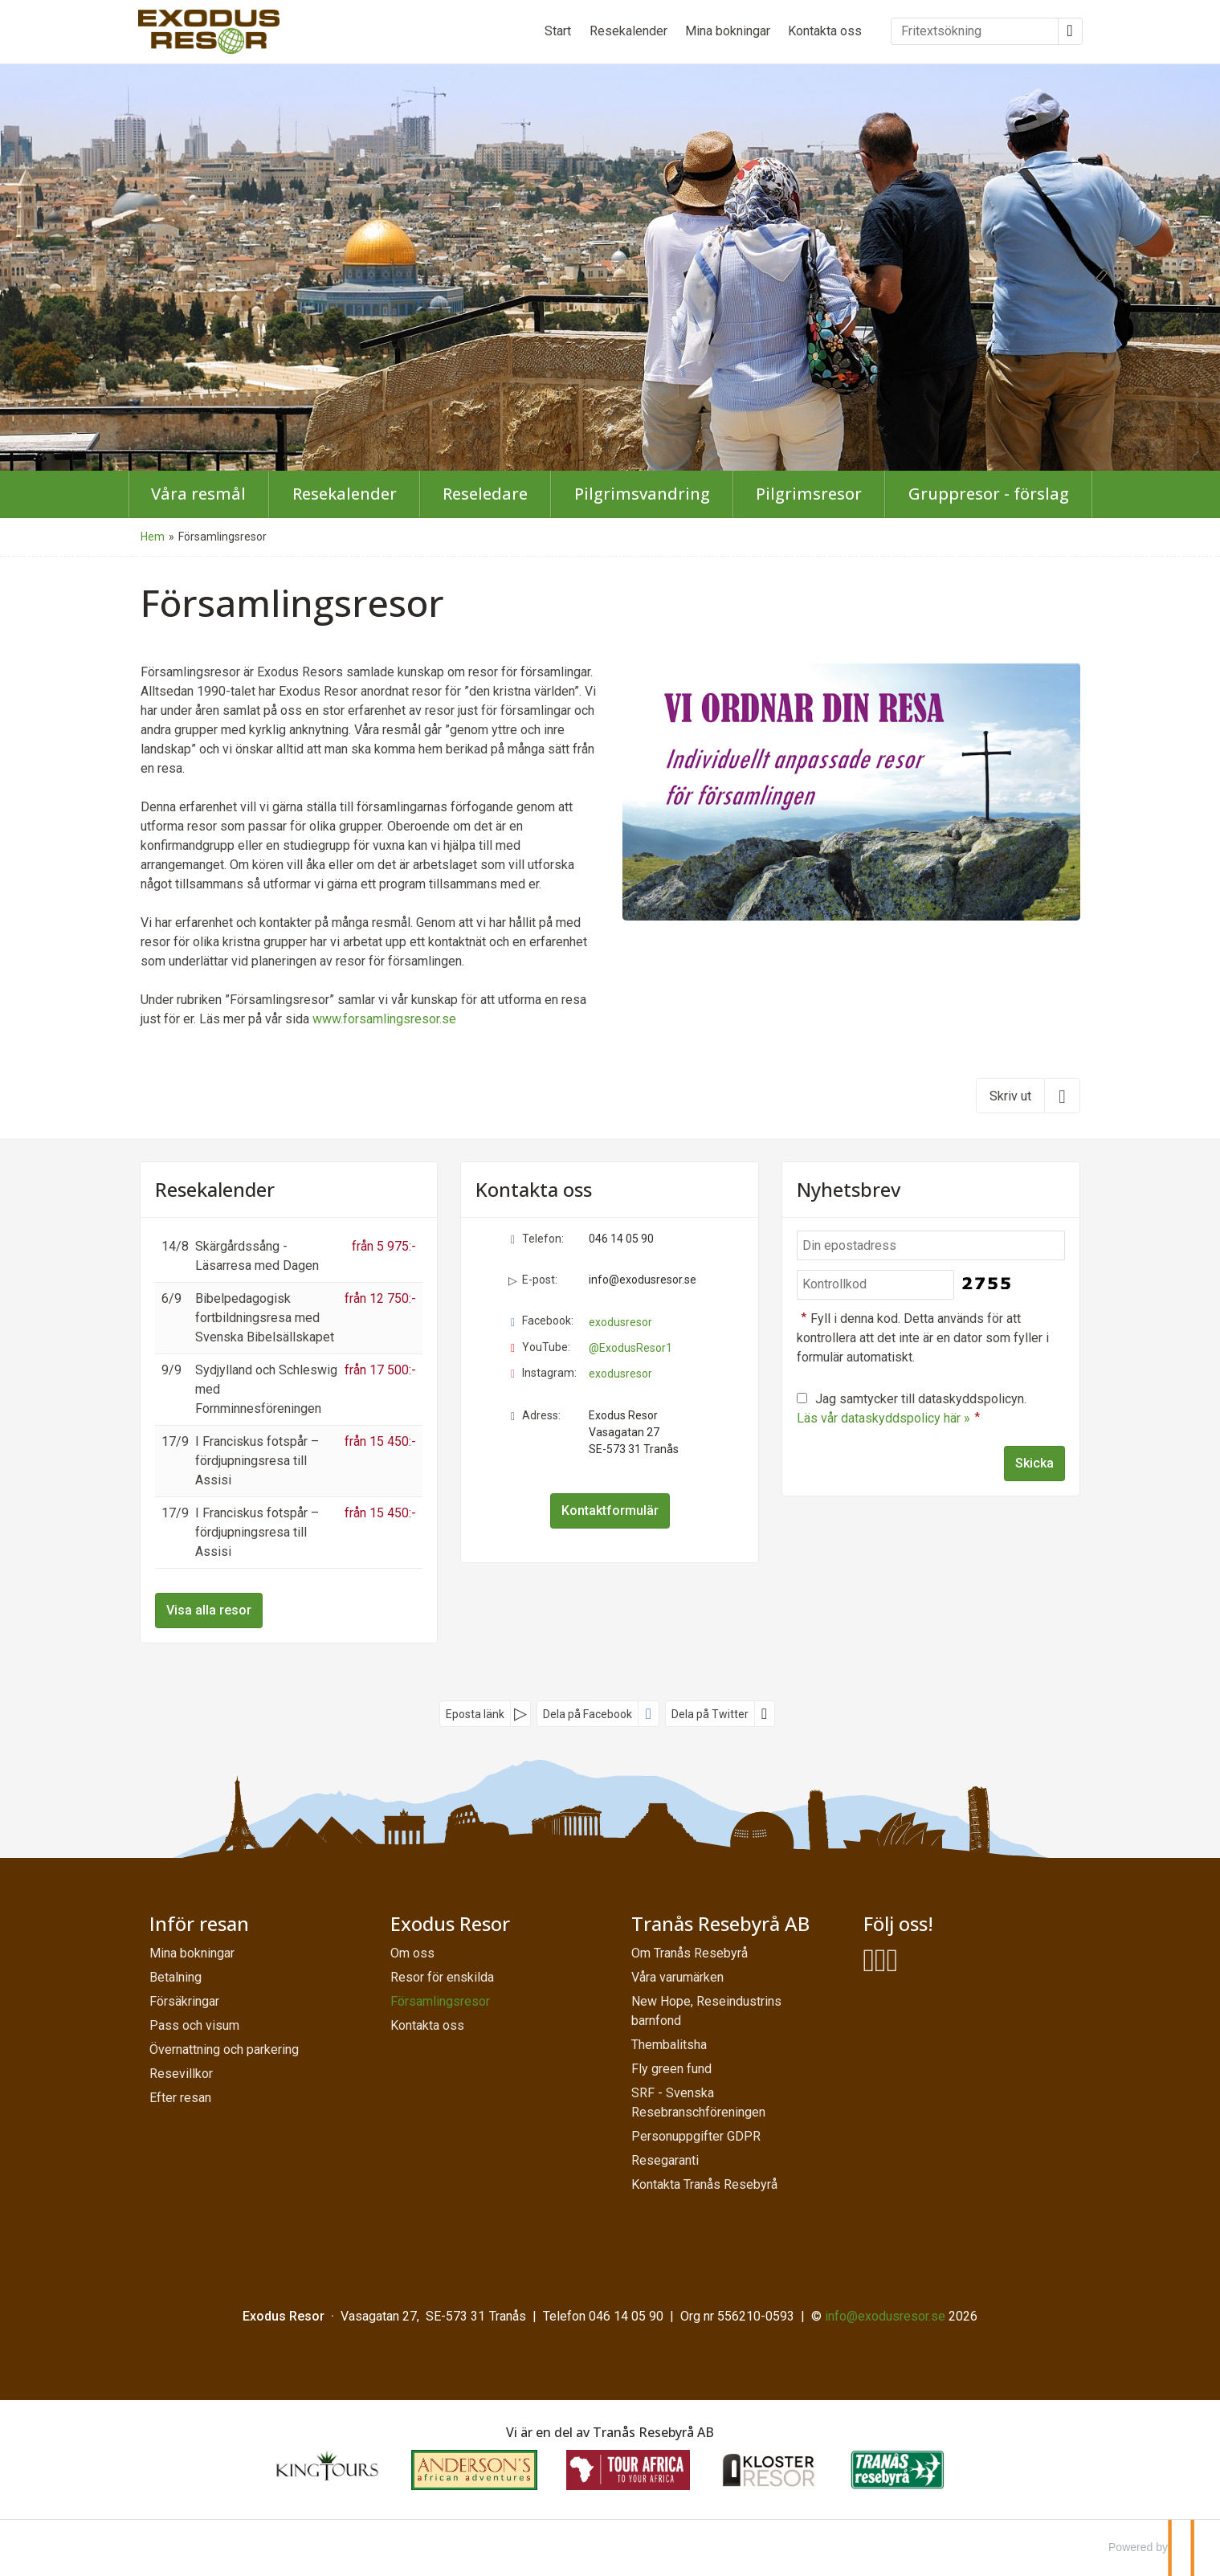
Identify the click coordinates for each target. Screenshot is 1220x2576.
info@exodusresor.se (642, 1279)
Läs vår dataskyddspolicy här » (883, 1418)
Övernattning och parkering (224, 2049)
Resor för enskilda (442, 1977)
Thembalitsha (669, 2044)
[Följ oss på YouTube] (881, 1961)
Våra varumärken (677, 1977)
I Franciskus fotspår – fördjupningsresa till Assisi (257, 1461)
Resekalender (628, 31)
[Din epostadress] (931, 1245)
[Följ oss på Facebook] (869, 1961)
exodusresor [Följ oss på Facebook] (620, 1322)
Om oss (412, 1953)
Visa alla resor (208, 1610)
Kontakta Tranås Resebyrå (704, 2184)
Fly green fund (671, 2068)
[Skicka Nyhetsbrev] (1034, 1463)
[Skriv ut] (1027, 1095)
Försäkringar (184, 2001)
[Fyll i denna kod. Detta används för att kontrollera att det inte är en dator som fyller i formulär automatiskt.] (875, 1285)
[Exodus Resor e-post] (885, 2316)
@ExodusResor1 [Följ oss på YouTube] (630, 1347)
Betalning (175, 1977)
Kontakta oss (825, 31)
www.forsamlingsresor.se (384, 1019)
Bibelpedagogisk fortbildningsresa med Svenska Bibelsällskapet (264, 1318)
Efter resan (180, 2097)
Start (558, 31)
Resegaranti (665, 2160)
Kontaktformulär (610, 1510)
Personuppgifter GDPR (696, 2136)
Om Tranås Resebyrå (689, 1953)
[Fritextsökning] (975, 31)
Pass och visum (194, 2025)
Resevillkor (181, 2073)
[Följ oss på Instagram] (893, 1961)
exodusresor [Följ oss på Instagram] (620, 1373)
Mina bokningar (727, 31)
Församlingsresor (440, 2001)
